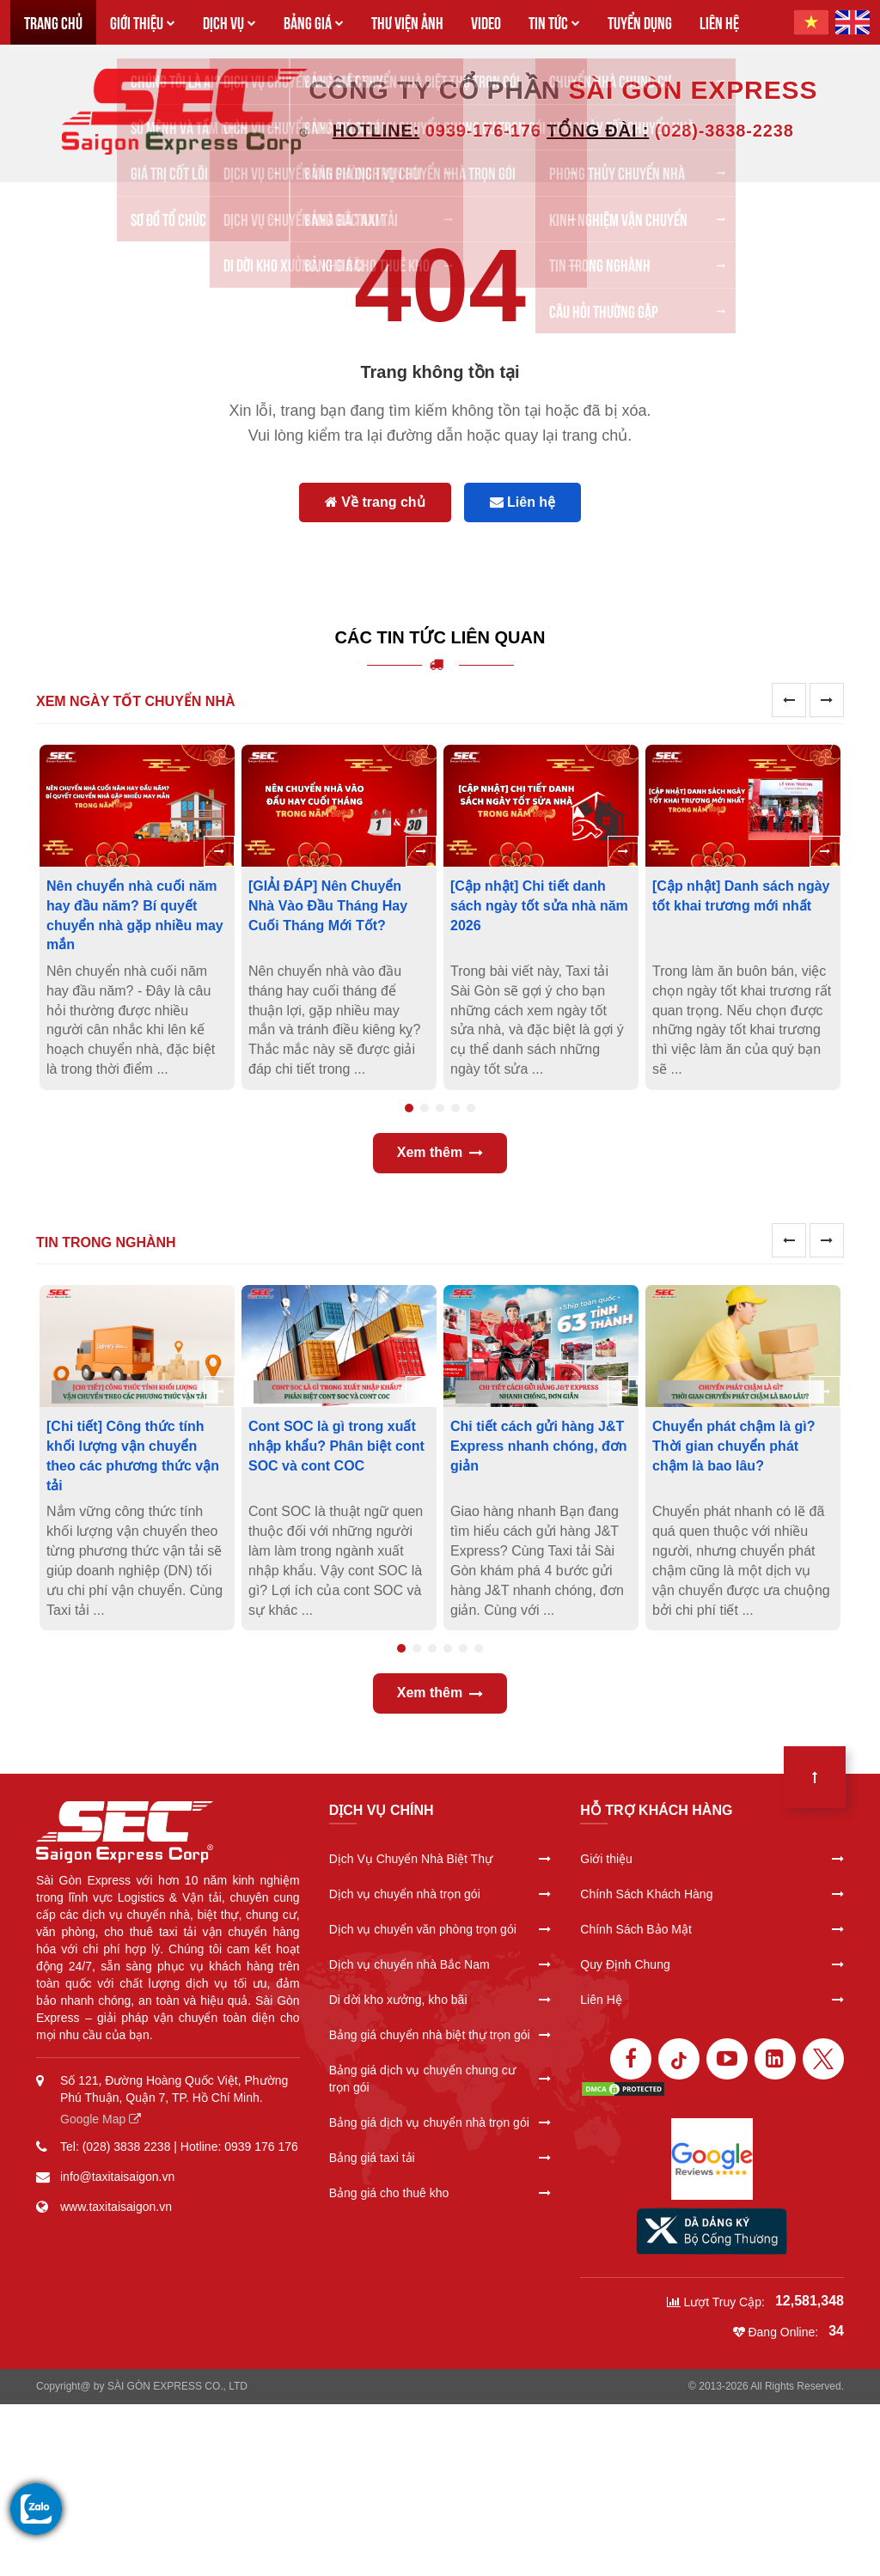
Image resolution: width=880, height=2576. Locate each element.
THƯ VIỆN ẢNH (407, 22)
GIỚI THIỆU (142, 22)
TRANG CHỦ (53, 22)
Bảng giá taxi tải (440, 2158)
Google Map (100, 2119)
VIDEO (486, 22)
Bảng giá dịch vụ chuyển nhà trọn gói (440, 2122)
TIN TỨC (554, 22)
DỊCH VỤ (229, 22)
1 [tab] (409, 1108)
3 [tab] (440, 1108)
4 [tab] (455, 1108)
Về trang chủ (375, 502)
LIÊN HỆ (719, 22)
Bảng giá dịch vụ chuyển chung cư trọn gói (440, 2078)
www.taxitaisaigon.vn (116, 2207)
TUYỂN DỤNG (640, 22)
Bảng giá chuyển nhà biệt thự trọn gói (440, 2035)
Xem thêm (440, 1152)
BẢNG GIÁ (314, 22)
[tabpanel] (137, 917)
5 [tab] (471, 1108)
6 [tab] (478, 1648)
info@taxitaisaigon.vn (117, 2176)
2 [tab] (424, 1108)
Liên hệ (523, 502)
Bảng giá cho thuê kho (440, 2193)
